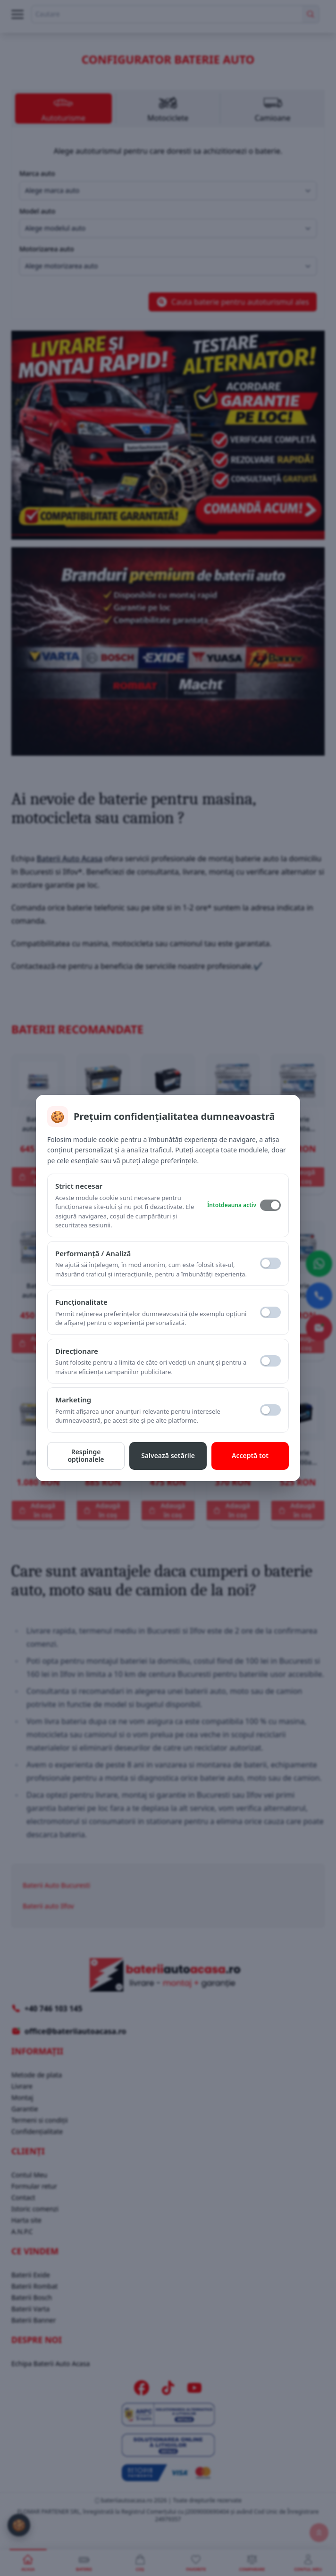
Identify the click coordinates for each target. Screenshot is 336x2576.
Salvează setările (168, 1455)
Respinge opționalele (85, 1455)
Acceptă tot (250, 1455)
